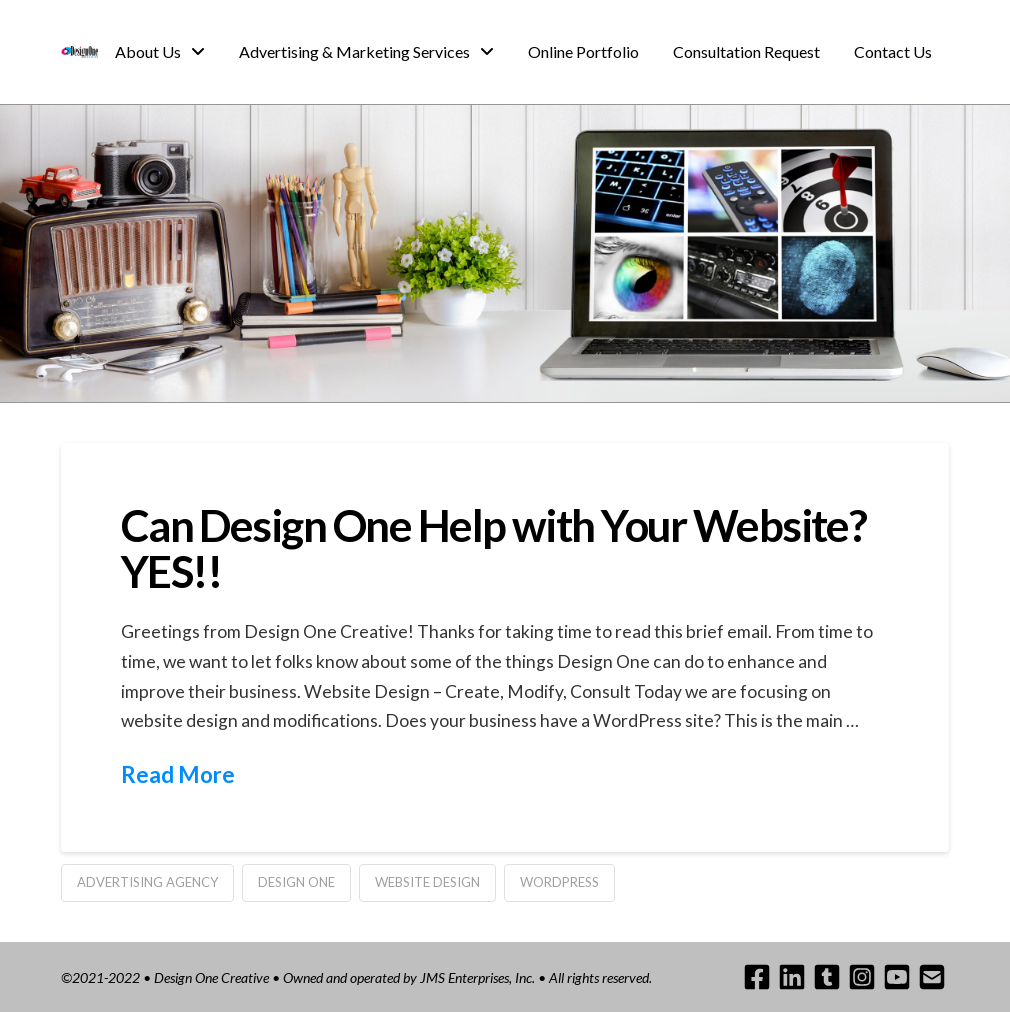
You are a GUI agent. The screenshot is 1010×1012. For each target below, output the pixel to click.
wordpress (559, 882)
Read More (178, 774)
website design (427, 882)
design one (296, 882)
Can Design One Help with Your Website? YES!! (494, 548)
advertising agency (147, 882)
